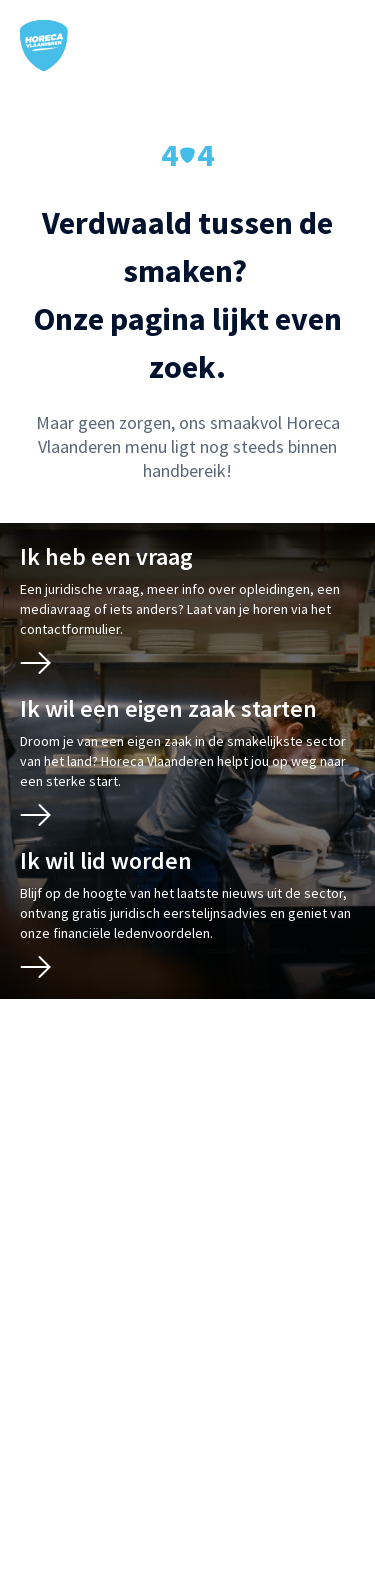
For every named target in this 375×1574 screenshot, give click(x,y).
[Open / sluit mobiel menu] (341, 46)
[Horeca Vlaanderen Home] (44, 45)
